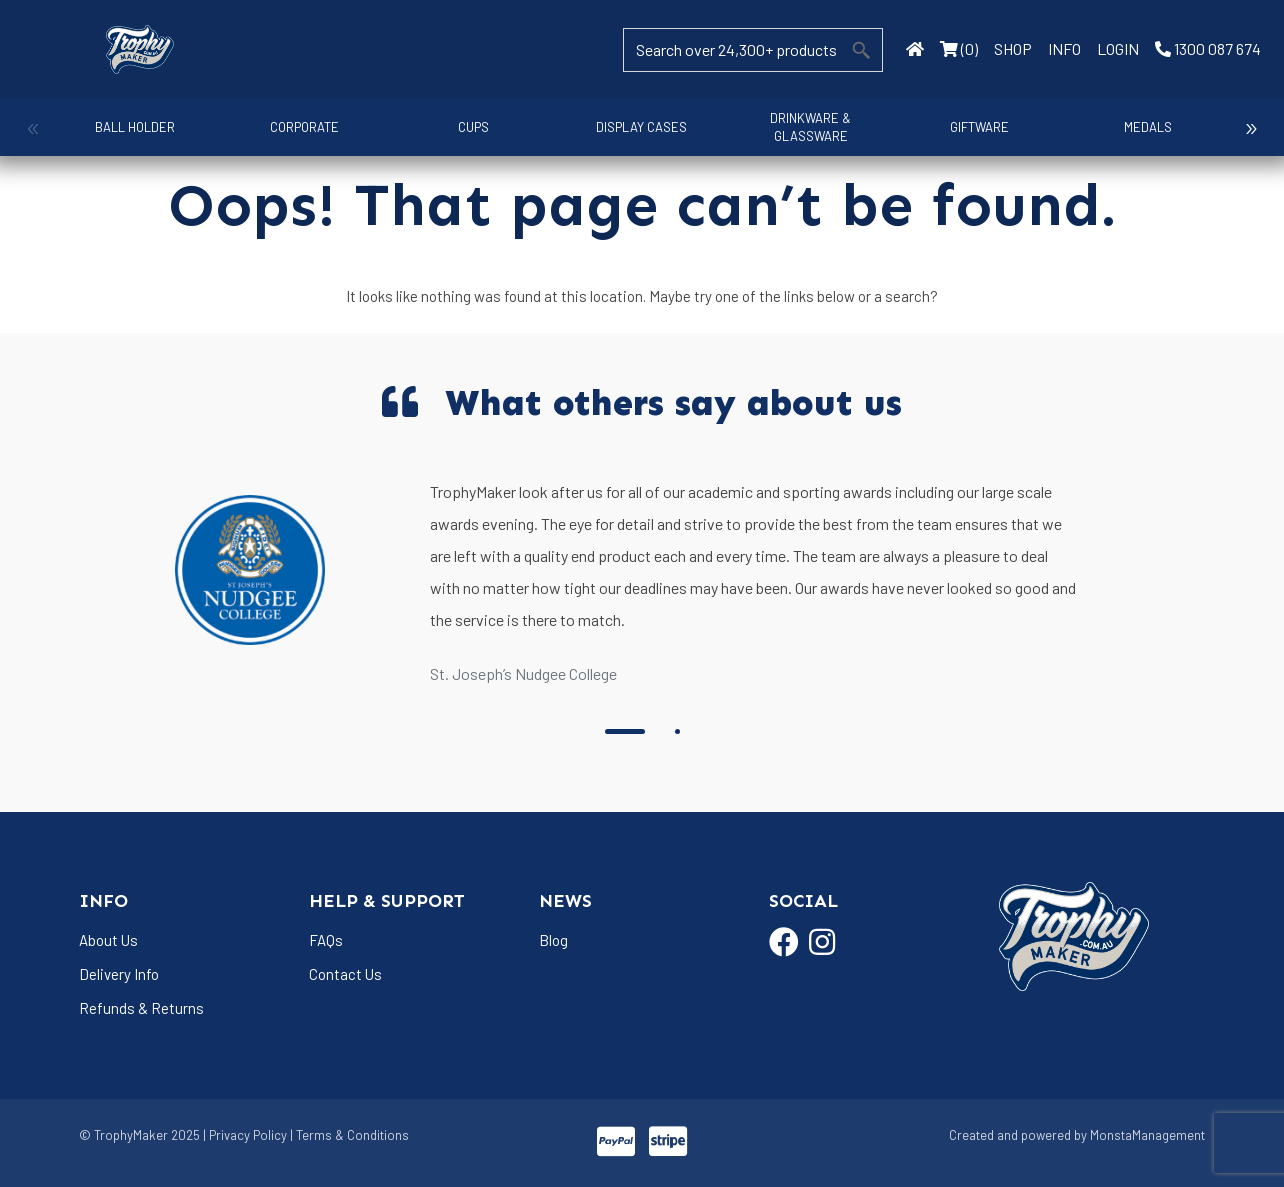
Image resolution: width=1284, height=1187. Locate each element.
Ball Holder (134, 127)
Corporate (300, 127)
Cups (466, 127)
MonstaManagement (1147, 1135)
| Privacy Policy (245, 1135)
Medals (1132, 127)
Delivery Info (119, 974)
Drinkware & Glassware (799, 127)
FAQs (326, 940)
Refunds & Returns (141, 1008)
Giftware (965, 127)
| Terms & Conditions (349, 1135)
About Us (108, 940)
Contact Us (345, 974)
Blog (553, 940)
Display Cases (632, 127)
